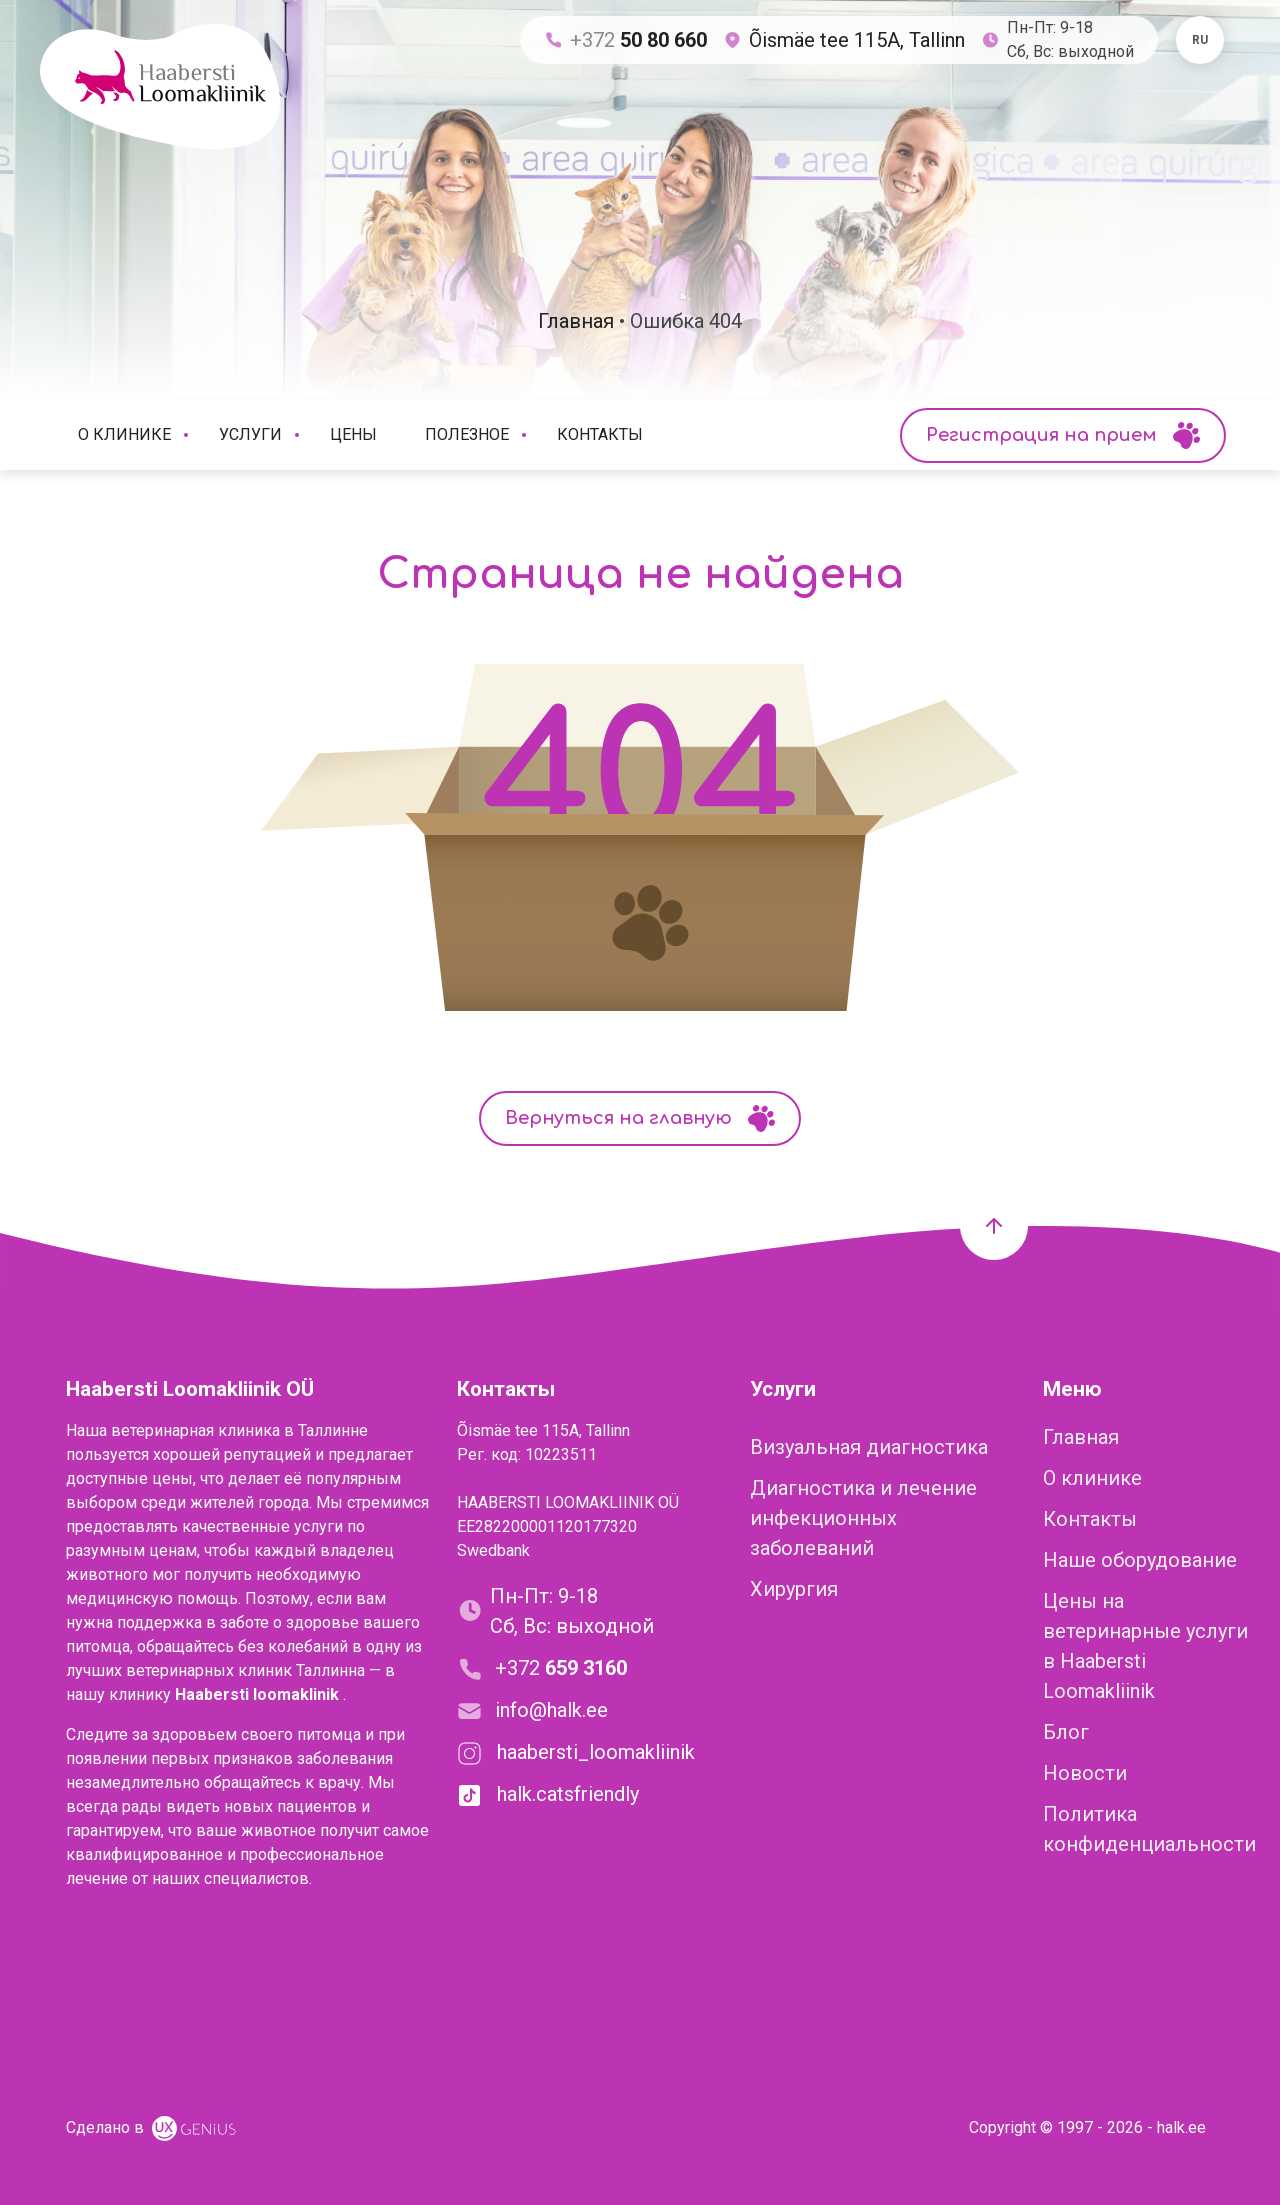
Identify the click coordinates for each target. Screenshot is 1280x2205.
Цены (353, 434)
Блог (1066, 1732)
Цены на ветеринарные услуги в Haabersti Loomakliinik (1145, 1646)
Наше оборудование (1140, 1560)
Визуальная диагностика (869, 1447)
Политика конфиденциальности (1149, 1829)
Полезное (479, 434)
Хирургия (794, 1589)
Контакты (600, 434)
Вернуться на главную (640, 1118)
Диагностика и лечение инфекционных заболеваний (863, 1518)
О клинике (136, 434)
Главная (1081, 1437)
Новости (1085, 1773)
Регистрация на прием (1063, 435)
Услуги (262, 434)
